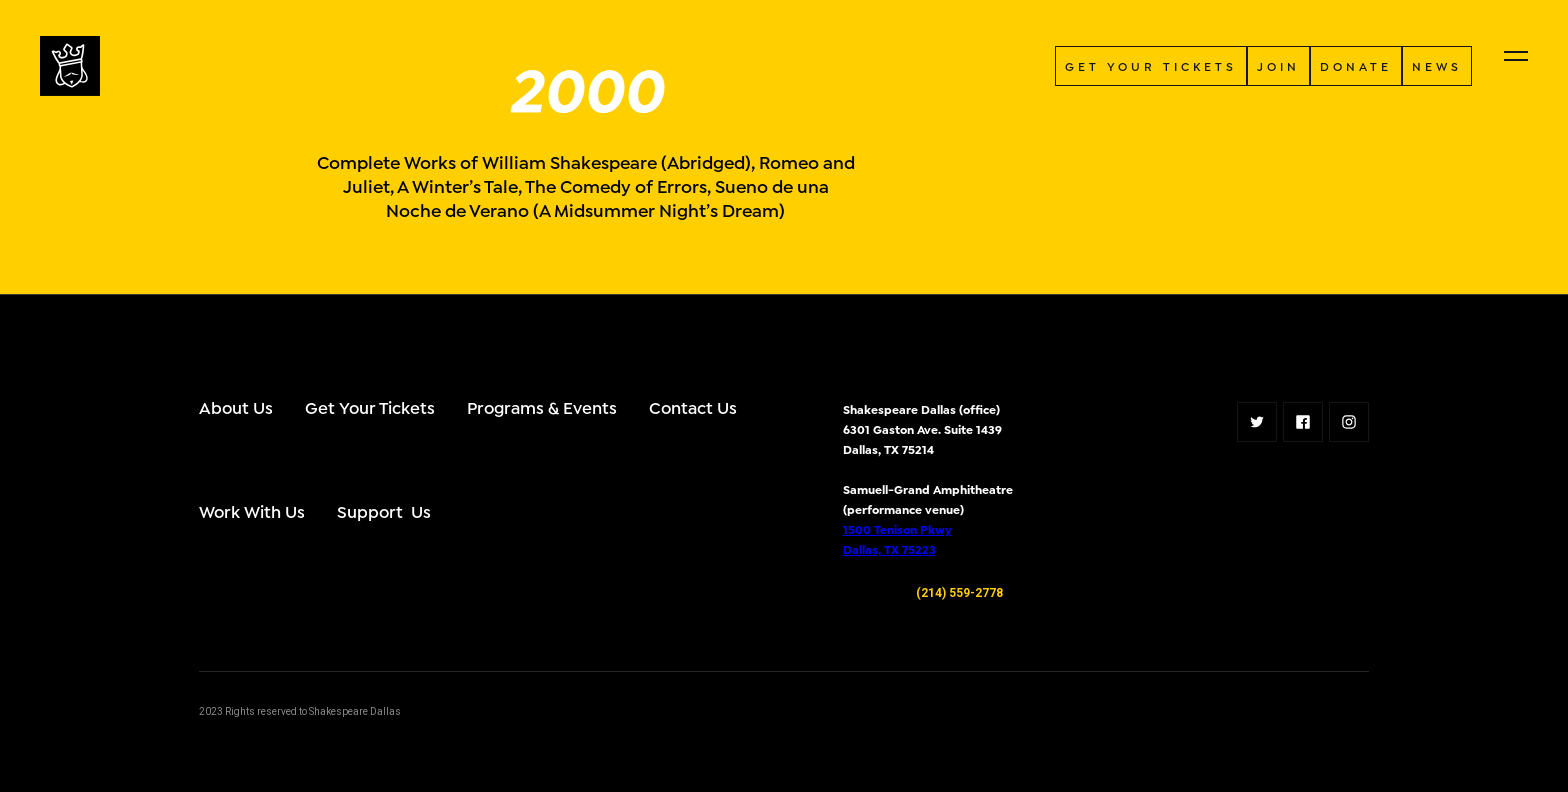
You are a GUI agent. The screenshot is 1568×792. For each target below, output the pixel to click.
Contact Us (693, 406)
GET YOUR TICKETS (1151, 65)
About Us (236, 406)
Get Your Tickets (370, 406)
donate (1356, 65)
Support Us (384, 510)
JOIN (1278, 65)
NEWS (1437, 65)
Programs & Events (542, 406)
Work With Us (252, 510)
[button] (1516, 56)
